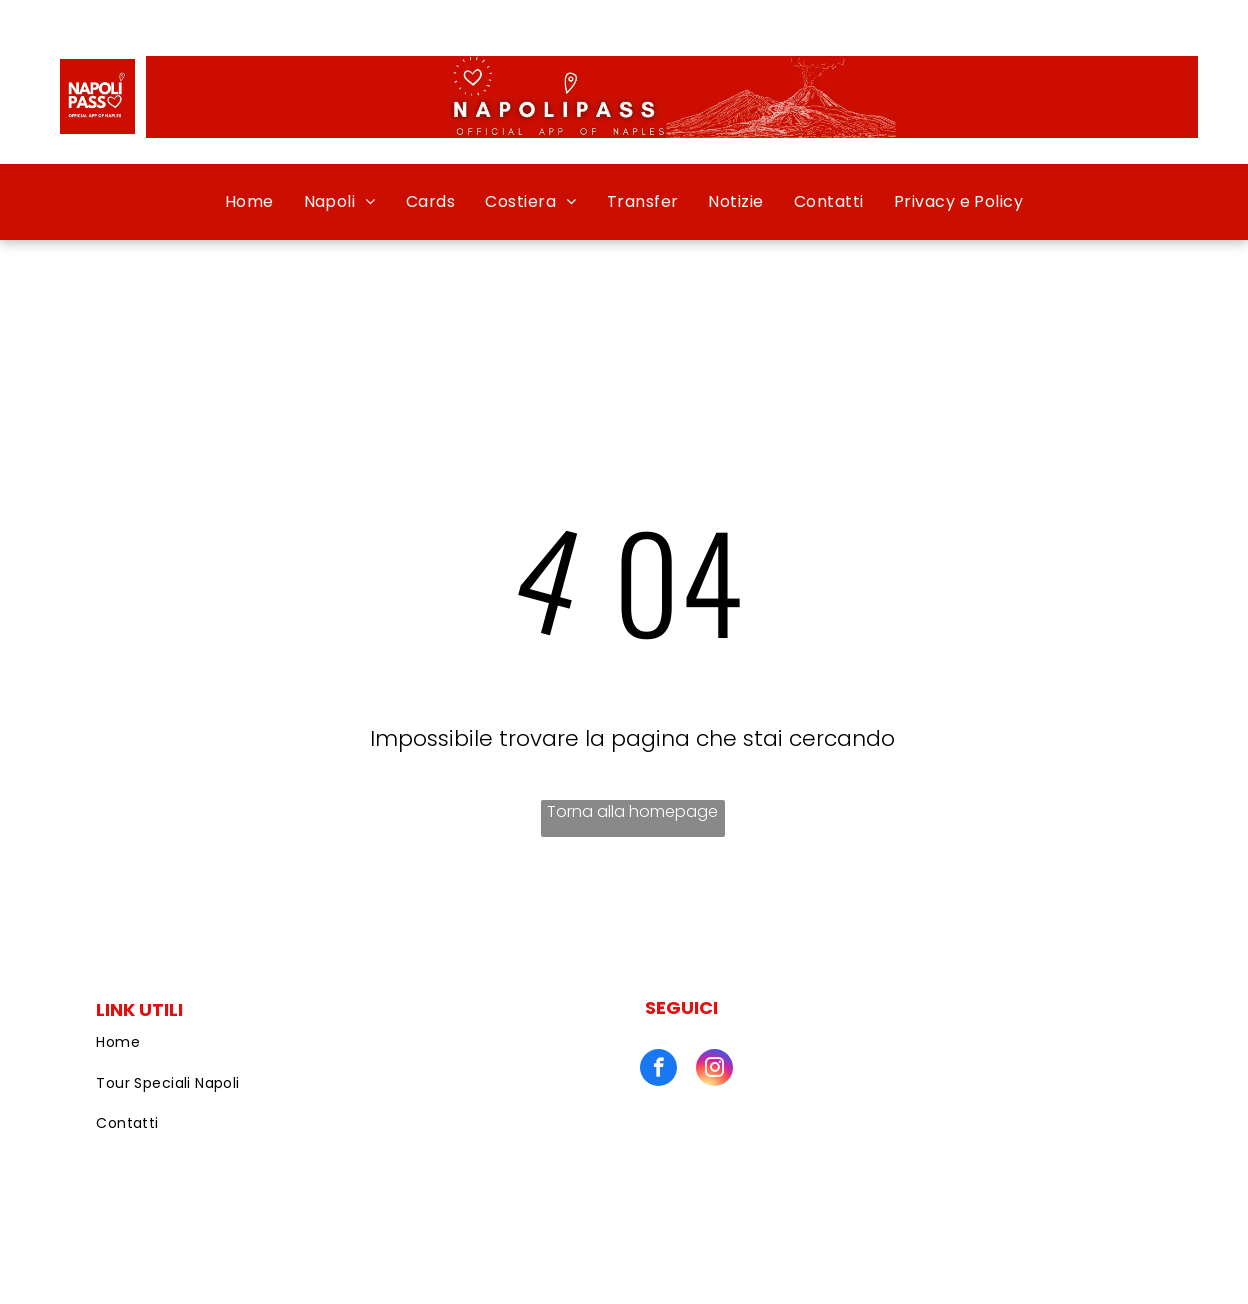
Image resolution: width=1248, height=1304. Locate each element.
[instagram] (714, 1070)
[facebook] (658, 1070)
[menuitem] (249, 202)
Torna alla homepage (632, 811)
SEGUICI (681, 1007)
